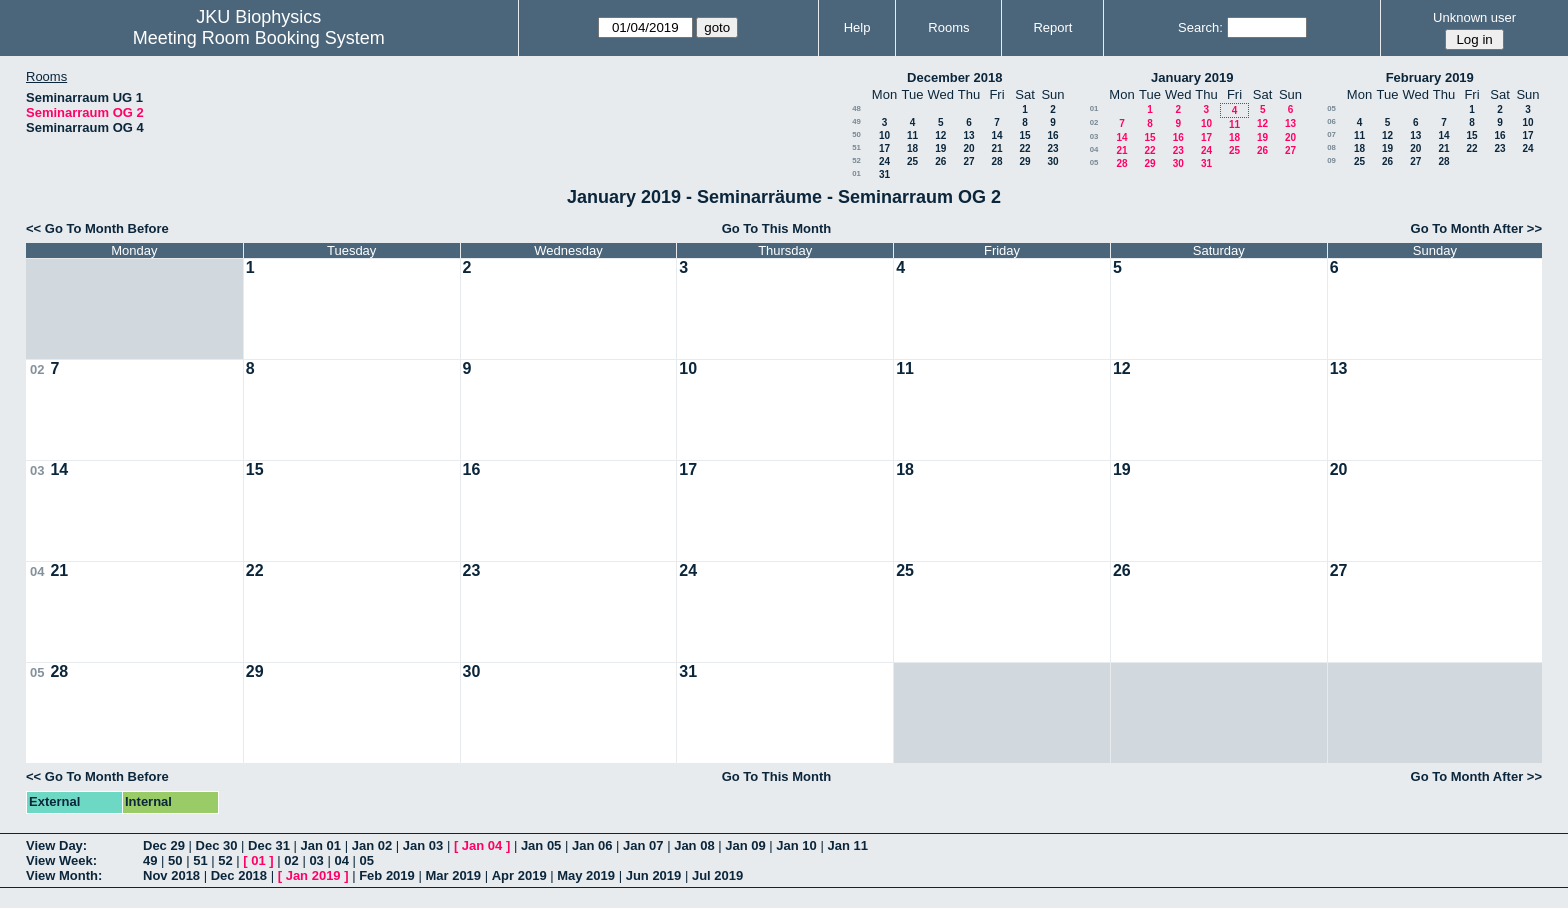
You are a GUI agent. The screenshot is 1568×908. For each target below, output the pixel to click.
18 (912, 148)
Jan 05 (541, 845)
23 (1052, 148)
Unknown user (1474, 17)
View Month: (64, 875)
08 (1331, 147)
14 (996, 135)
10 (884, 135)
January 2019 (1192, 77)
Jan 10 (796, 845)
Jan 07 (643, 845)
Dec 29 (164, 845)
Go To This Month (777, 228)
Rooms (948, 27)
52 (856, 160)
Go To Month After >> (1476, 228)
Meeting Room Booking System (259, 38)
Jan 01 (321, 845)
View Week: (61, 860)
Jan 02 (372, 845)
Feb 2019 (387, 875)
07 (1331, 134)
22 (1024, 148)
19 (940, 148)
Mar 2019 (453, 875)
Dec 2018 (239, 875)
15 (1024, 135)
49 (856, 121)
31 (884, 174)
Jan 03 (423, 845)
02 (1094, 122)
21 (996, 148)
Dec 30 (217, 845)
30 (1052, 161)
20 (968, 148)
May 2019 (586, 875)
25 (912, 161)
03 (1094, 136)
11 (912, 135)
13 (968, 135)
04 (1094, 149)
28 (996, 161)
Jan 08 (694, 845)
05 (1094, 162)
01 (856, 173)
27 (968, 161)
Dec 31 (269, 845)
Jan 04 (482, 845)
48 (856, 108)
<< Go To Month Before (97, 228)
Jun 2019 (654, 875)
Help (857, 27)
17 (884, 148)
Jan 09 (745, 845)
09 (1331, 160)
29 (1024, 161)
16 (1052, 135)
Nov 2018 (171, 875)
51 (856, 147)
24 (884, 161)
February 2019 (1430, 77)
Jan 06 (592, 845)
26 (940, 161)
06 (1331, 121)
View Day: (56, 845)
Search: (1200, 27)
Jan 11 (847, 845)
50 (856, 134)
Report (1052, 27)
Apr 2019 (519, 875)
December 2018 (954, 77)
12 (940, 135)
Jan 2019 (313, 875)
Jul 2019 (717, 875)
